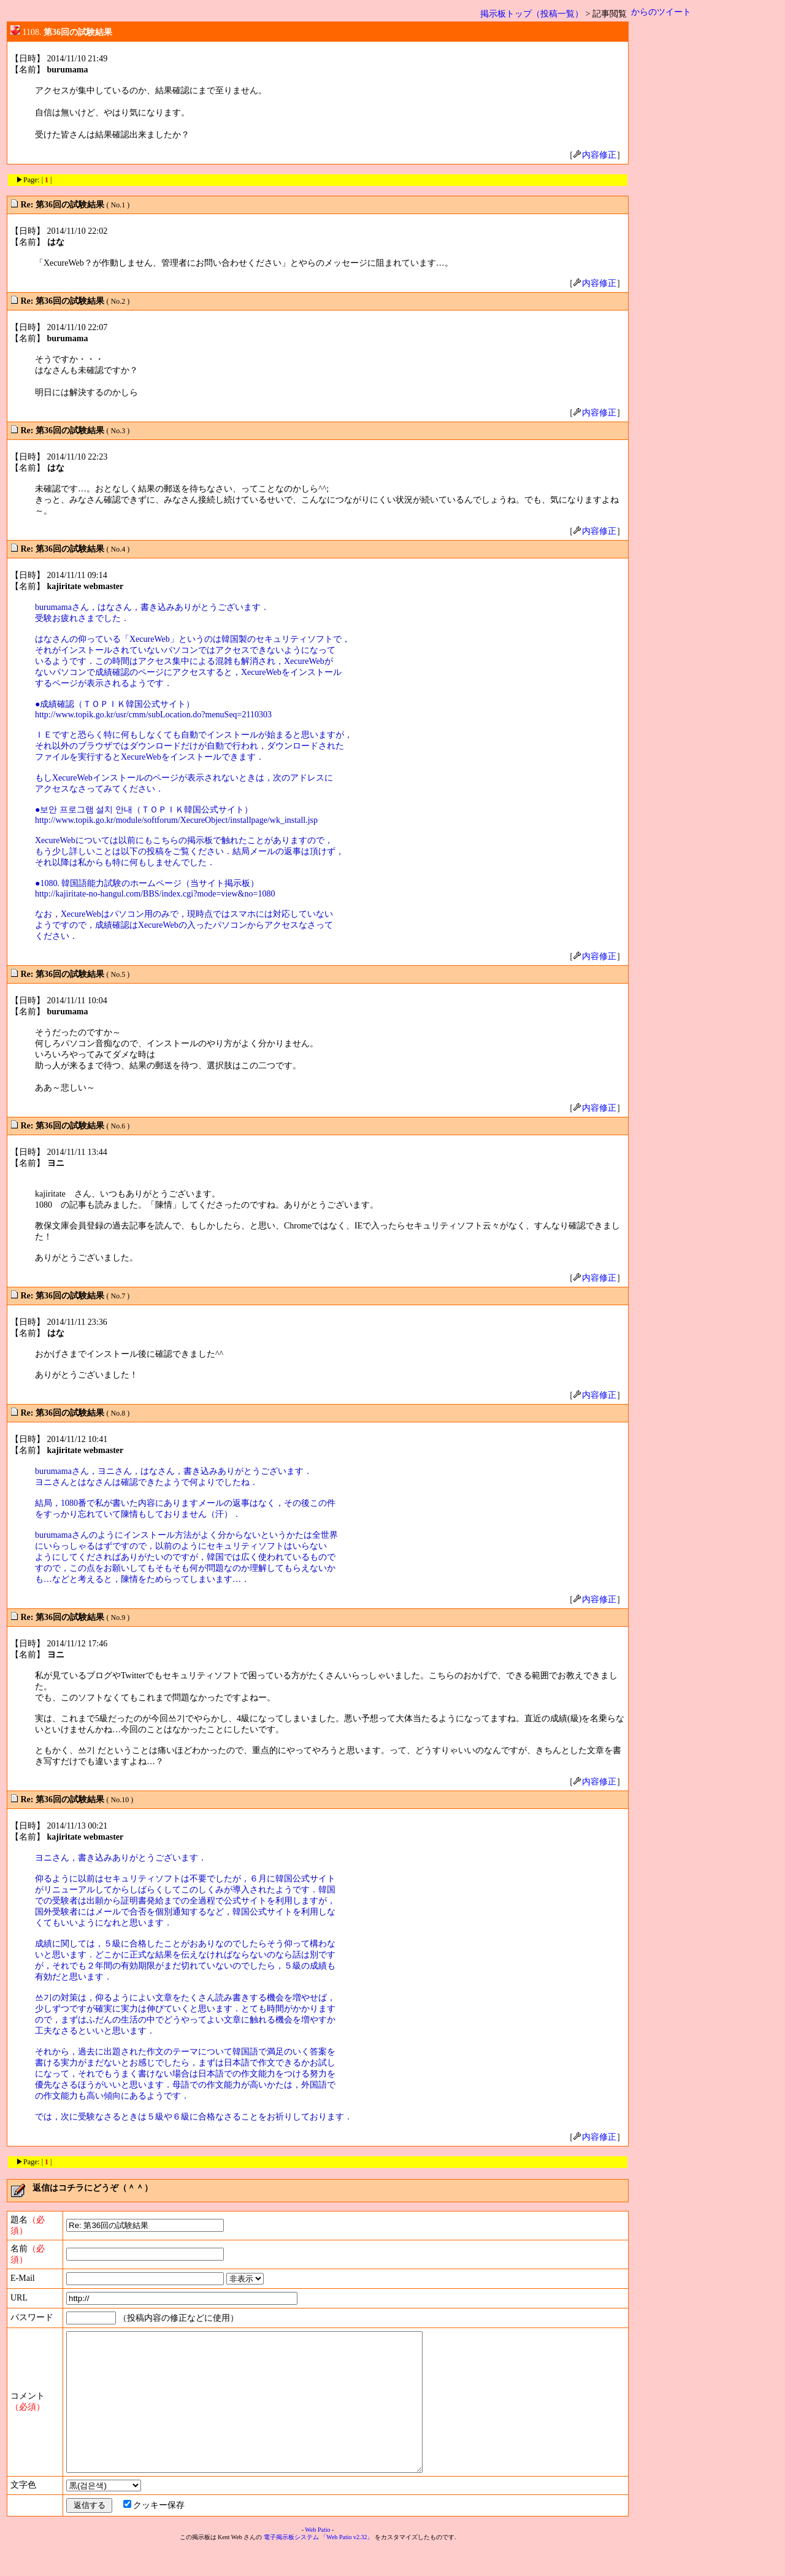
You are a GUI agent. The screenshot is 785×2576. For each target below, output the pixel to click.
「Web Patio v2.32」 (346, 2564)
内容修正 (594, 155)
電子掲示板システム (291, 2564)
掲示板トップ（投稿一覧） (531, 13)
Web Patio (317, 2557)
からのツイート (661, 12)
